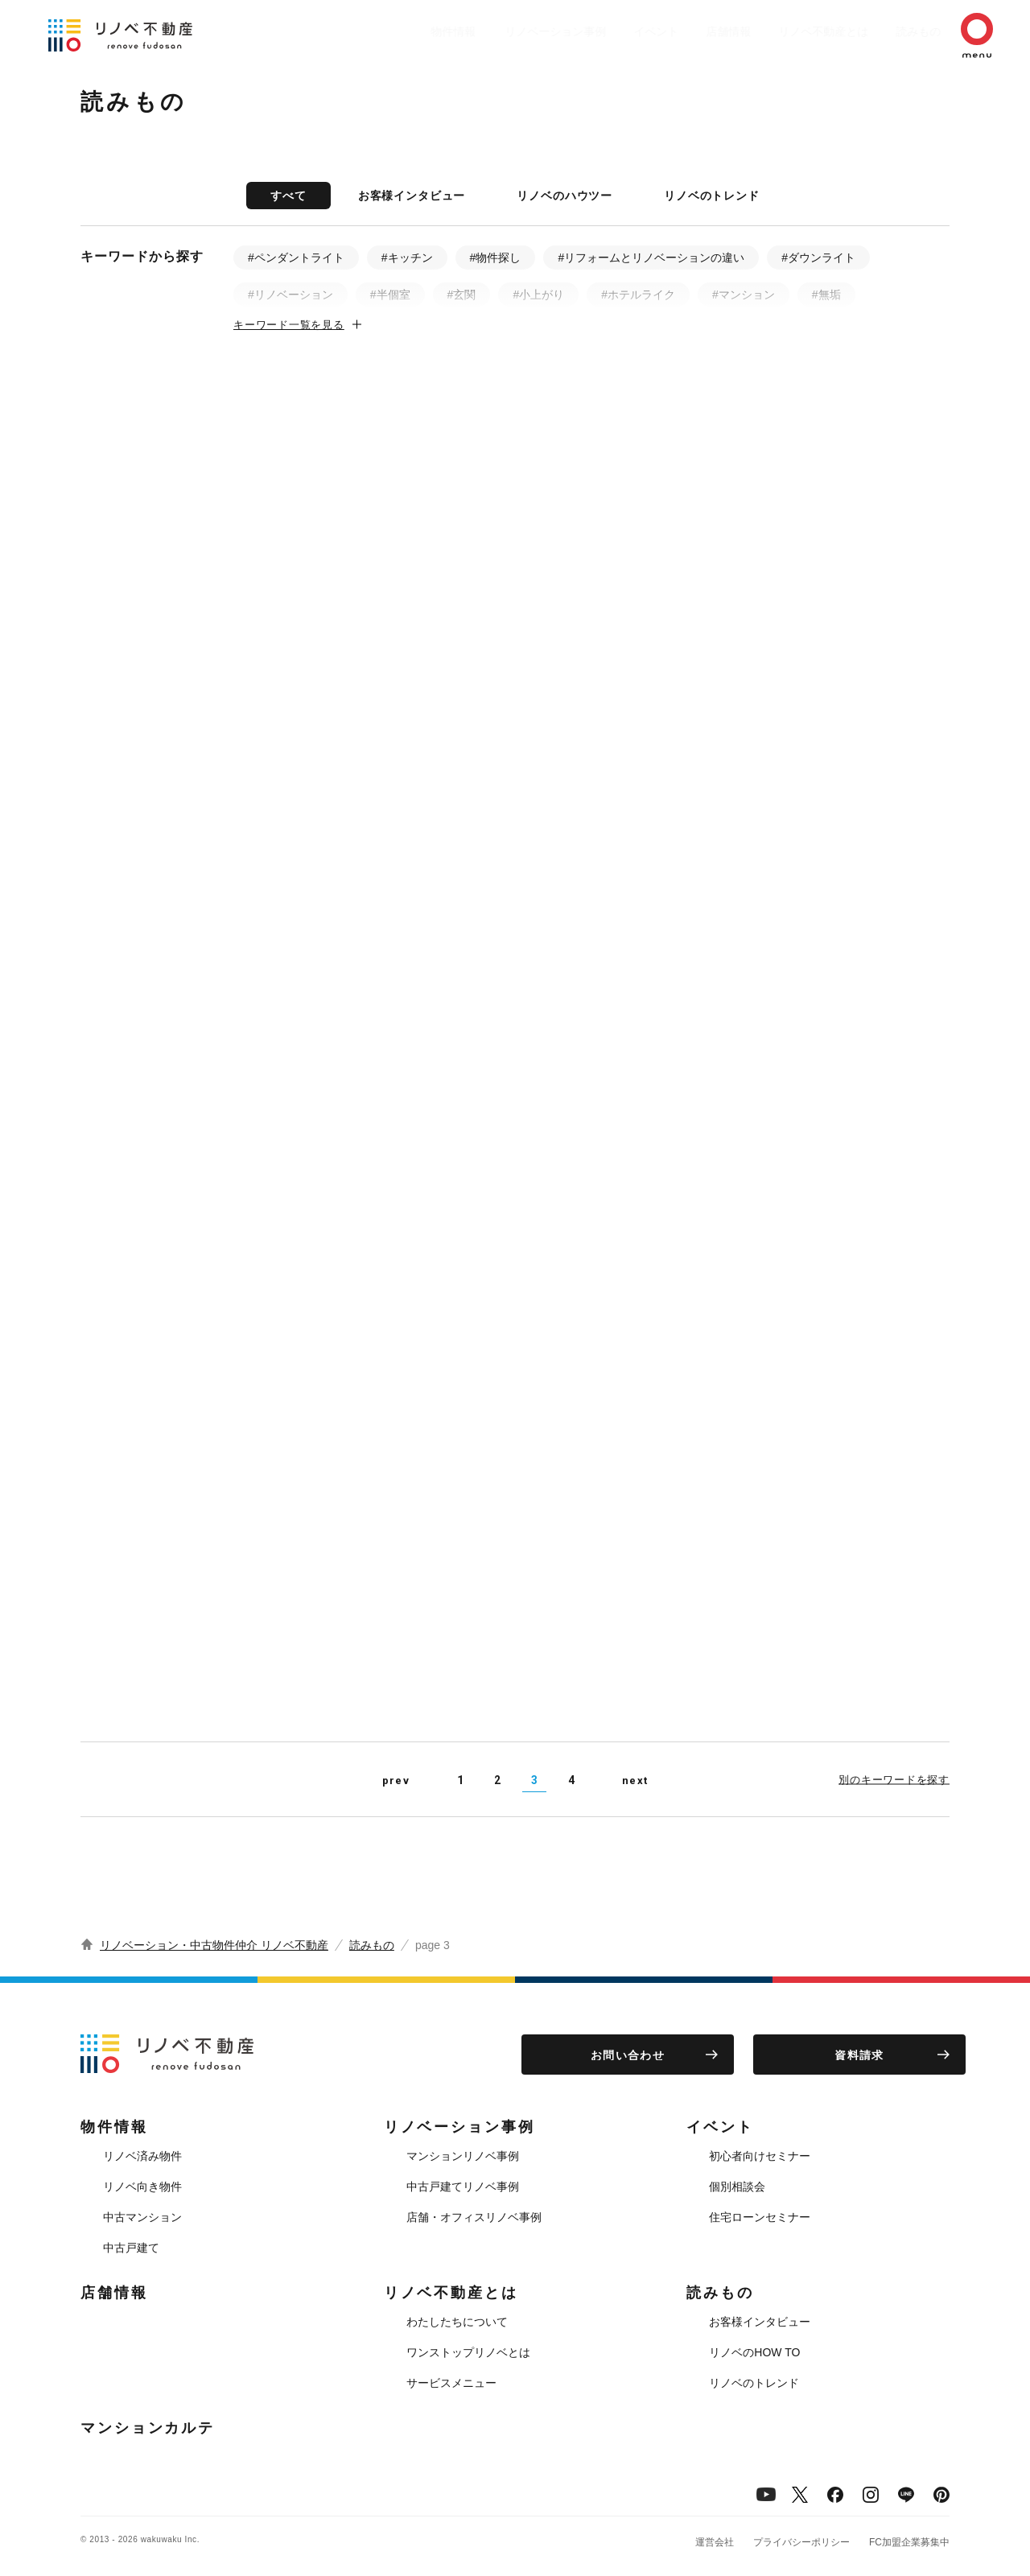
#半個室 (390, 294)
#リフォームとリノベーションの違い (651, 257)
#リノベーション (290, 294)
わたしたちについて (457, 2321)
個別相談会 (737, 2186)
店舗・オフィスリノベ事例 (474, 2217)
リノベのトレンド (712, 195)
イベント (608, 31)
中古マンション (142, 2217)
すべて (288, 195)
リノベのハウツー (564, 195)
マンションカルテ (147, 2428)
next (635, 1780)
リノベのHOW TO (754, 2352)
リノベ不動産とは (792, 31)
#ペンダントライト (296, 257)
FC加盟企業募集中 (909, 2542)
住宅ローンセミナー (759, 2217)
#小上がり (538, 294)
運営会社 (714, 2542)
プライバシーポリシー (801, 2542)
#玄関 (461, 294)
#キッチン (407, 257)
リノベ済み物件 (142, 2156)
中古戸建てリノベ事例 (462, 2186)
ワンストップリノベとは (468, 2352)
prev (396, 1780)
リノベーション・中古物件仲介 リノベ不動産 (214, 1945)
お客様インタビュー (412, 195)
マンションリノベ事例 (462, 2156)
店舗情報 (688, 31)
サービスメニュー (451, 2382)
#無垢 (826, 294)
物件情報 (391, 31)
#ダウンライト (818, 257)
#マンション (743, 294)
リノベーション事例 (499, 31)
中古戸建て (131, 2247)
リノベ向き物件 (142, 2186)
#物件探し (495, 257)
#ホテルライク (638, 294)
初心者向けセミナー (759, 2156)
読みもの (894, 31)
